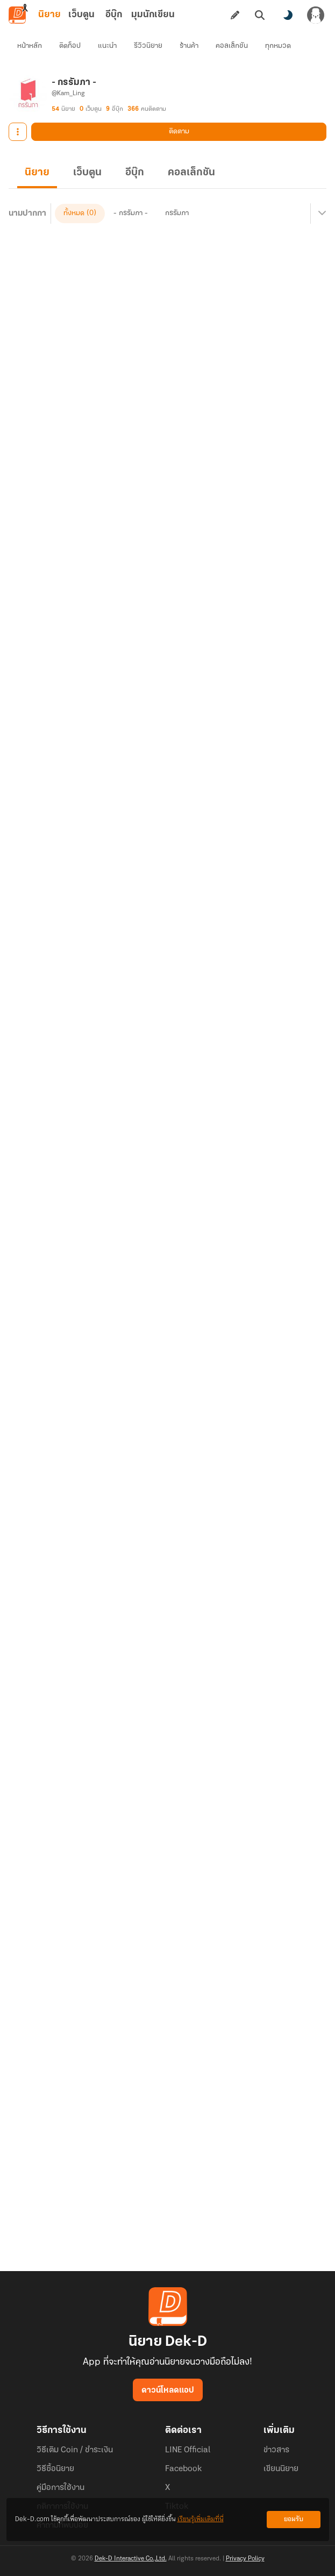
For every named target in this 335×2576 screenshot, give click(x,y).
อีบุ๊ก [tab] (113, 15)
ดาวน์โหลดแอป (167, 2390)
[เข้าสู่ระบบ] (315, 15)
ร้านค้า (189, 46)
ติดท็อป (70, 46)
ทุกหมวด (278, 46)
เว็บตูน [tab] (81, 15)
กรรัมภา (177, 213)
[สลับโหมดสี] (287, 15)
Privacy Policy (245, 2559)
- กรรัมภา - (130, 213)
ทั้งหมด (73, 213)
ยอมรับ (293, 2519)
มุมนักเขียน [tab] (153, 15)
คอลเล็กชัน (232, 46)
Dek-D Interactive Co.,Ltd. (131, 2559)
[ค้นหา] (259, 15)
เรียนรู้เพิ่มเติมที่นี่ (200, 2519)
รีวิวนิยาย (148, 46)
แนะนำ (107, 46)
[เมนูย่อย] (320, 213)
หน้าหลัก (29, 46)
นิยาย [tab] (49, 15)
